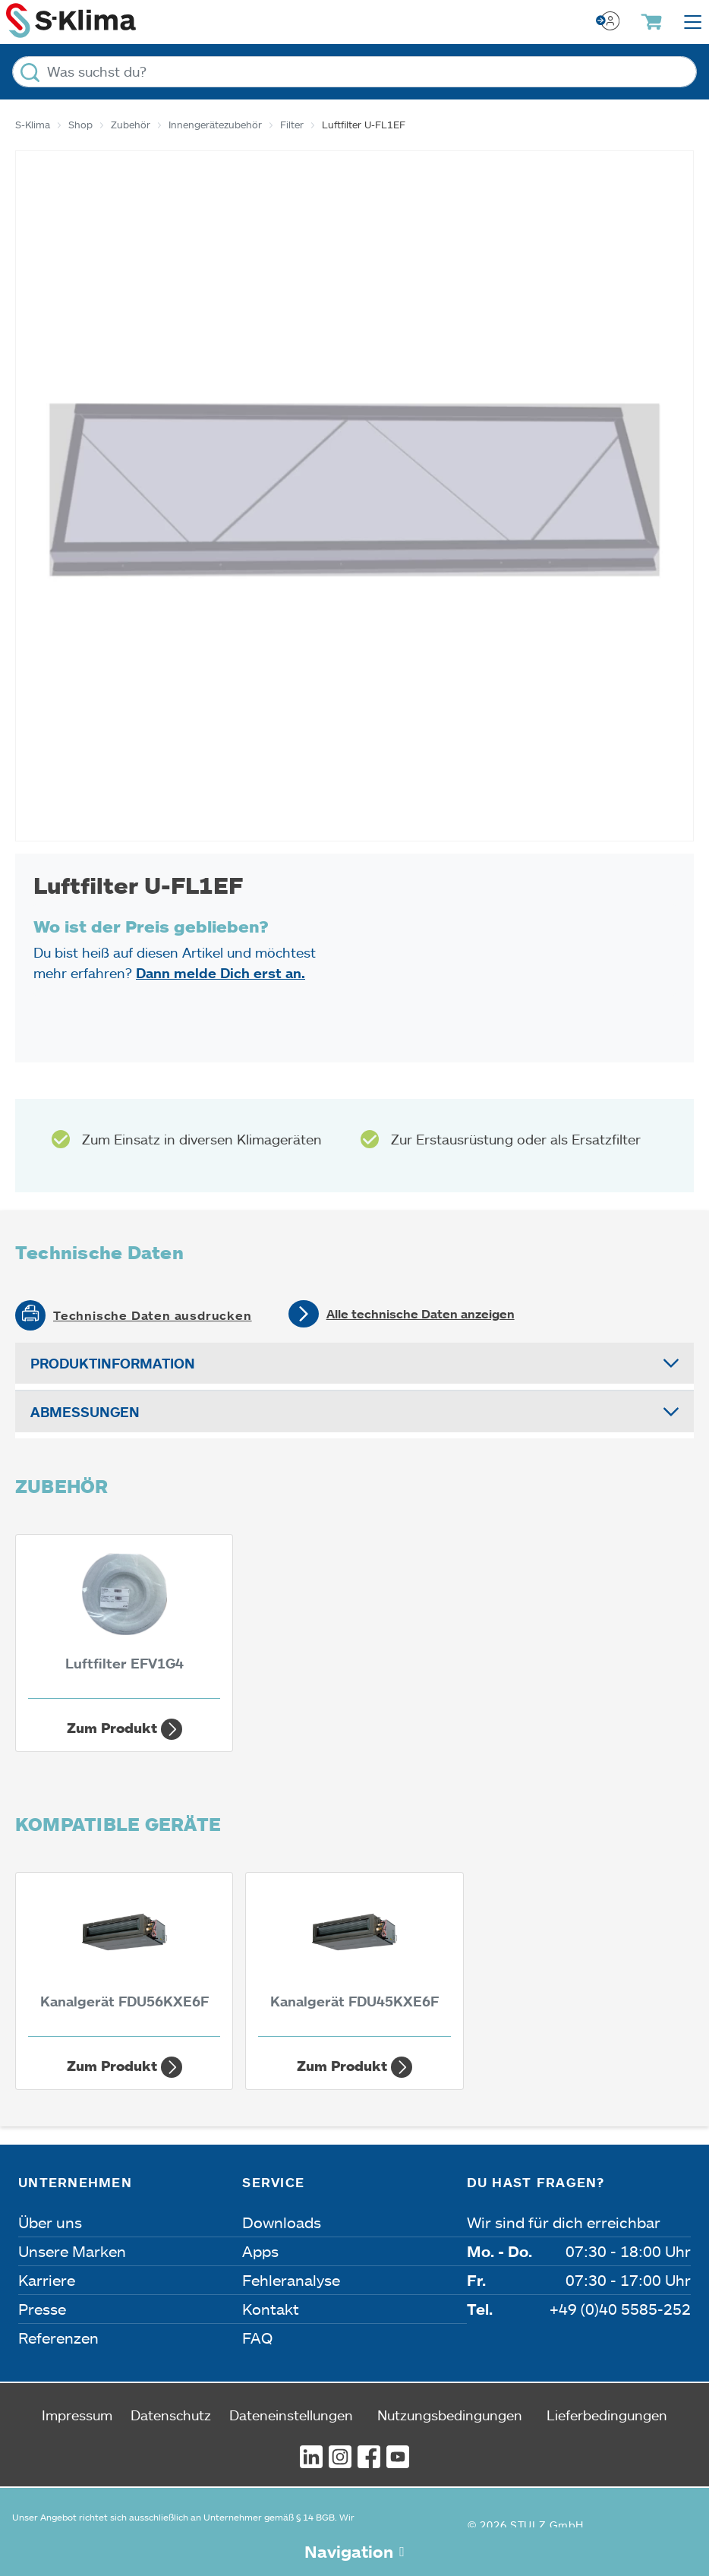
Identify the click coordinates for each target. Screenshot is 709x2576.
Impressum (77, 2415)
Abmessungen (85, 1411)
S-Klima (32, 124)
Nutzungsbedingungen (449, 2415)
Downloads (281, 2222)
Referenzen (58, 2337)
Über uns (50, 2222)
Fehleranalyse (291, 2280)
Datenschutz (171, 2415)
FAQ (257, 2337)
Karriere (46, 2280)
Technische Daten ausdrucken (152, 1315)
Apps (260, 2251)
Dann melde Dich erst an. (220, 972)
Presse (42, 2309)
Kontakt (270, 2309)
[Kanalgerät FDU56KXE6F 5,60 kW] (124, 1958)
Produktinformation (112, 1363)
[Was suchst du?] (354, 71)
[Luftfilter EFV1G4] (124, 1620)
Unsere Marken (72, 2251)
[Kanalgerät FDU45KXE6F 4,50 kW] (354, 1958)
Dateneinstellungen (291, 2415)
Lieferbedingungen (607, 2415)
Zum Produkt (124, 1729)
